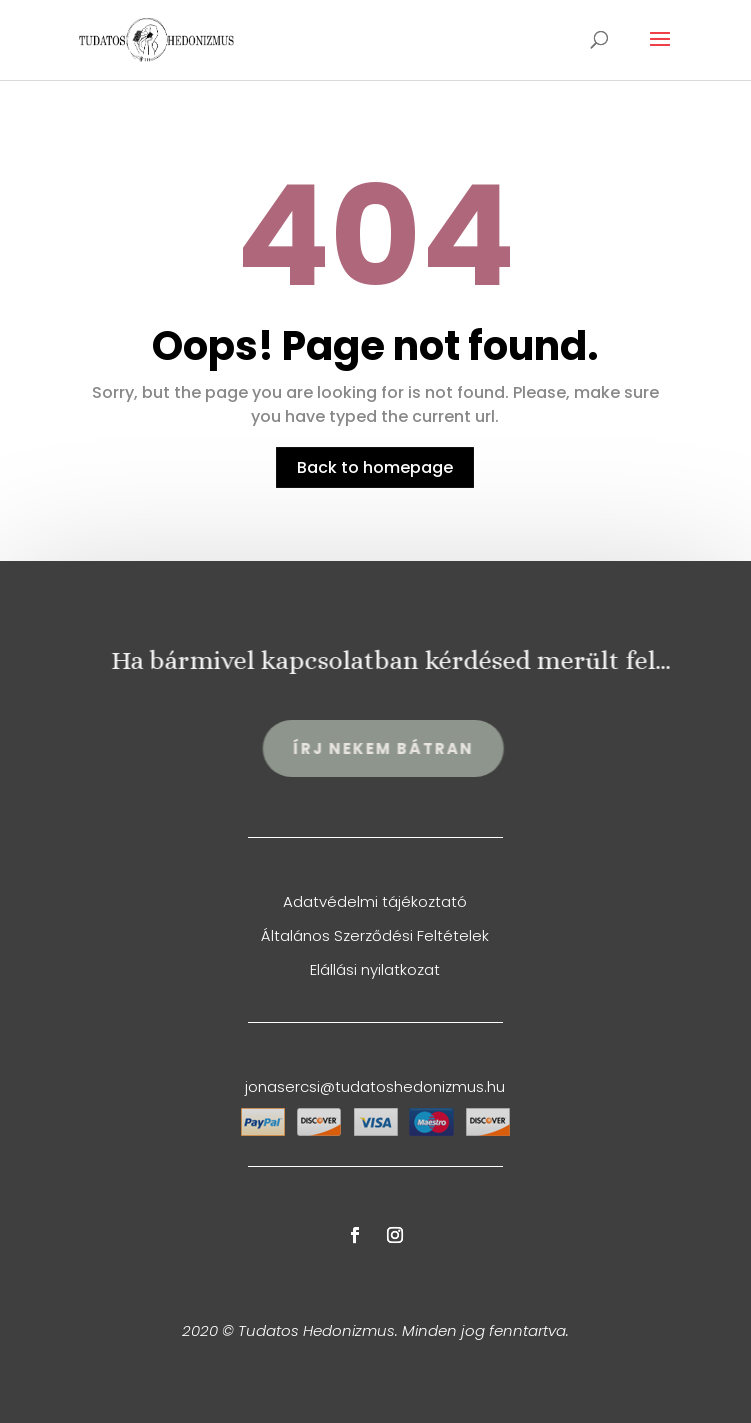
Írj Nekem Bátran (399, 748)
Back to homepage (375, 467)
